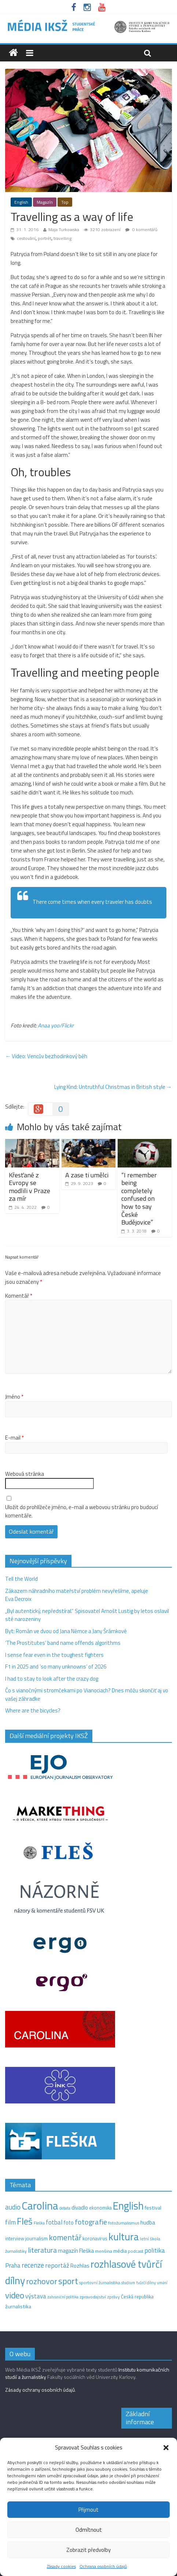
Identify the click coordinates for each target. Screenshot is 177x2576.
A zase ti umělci (86, 1175)
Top (65, 202)
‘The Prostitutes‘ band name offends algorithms (63, 1643)
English (21, 202)
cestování (26, 238)
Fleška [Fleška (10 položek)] (39, 2223)
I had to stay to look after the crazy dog (51, 1678)
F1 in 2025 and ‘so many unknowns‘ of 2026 (55, 1666)
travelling (62, 238)
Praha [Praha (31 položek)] (13, 2265)
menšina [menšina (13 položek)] (103, 2251)
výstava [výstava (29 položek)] (35, 2296)
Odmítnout (88, 2530)
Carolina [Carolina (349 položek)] (40, 2205)
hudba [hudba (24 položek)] (147, 2222)
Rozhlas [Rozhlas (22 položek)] (79, 2265)
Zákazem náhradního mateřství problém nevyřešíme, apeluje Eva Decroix (76, 1595)
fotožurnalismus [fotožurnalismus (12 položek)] (123, 2222)
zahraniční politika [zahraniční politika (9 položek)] (62, 2297)
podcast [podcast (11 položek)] (135, 2251)
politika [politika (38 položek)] (154, 2250)
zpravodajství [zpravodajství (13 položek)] (93, 2296)
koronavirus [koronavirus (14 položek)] (94, 2238)
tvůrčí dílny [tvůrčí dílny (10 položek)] (146, 2282)
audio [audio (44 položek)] (13, 2207)
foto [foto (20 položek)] (68, 2223)
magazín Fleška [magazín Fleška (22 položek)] (76, 2250)
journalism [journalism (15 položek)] (36, 2238)
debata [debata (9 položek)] (64, 2208)
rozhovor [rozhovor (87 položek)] (41, 2281)
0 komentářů (141, 229)
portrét (44, 238)
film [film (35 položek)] (10, 2222)
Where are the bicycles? (32, 1710)
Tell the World (21, 1579)
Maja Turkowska (63, 229)
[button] (166, 2447)
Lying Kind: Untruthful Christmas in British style (113, 1087)
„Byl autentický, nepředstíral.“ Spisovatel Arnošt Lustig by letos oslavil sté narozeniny (87, 1615)
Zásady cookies (61, 2566)
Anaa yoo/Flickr (56, 1025)
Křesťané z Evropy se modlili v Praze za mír (29, 1187)
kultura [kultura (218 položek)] (123, 2236)
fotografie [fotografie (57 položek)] (91, 2221)
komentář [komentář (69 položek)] (65, 2237)
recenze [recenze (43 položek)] (33, 2265)
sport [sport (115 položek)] (68, 2280)
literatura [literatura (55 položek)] (42, 2250)
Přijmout (88, 2509)
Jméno (14, 1397)
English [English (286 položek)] (128, 2206)
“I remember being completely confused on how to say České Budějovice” (139, 1198)
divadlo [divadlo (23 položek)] (79, 2207)
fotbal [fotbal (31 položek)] (54, 2222)
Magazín (45, 202)
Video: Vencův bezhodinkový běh (46, 1056)
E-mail (14, 1438)
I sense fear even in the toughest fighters (54, 1655)
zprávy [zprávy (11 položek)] (113, 2297)
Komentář (18, 1296)
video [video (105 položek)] (14, 2295)
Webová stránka (24, 1474)
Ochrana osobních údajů (103, 2566)
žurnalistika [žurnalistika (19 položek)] (18, 2306)
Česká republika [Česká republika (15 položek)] (137, 2296)
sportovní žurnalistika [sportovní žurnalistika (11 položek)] (99, 2282)
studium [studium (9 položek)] (128, 2283)
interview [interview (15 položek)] (14, 2238)
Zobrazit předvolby (88, 2550)
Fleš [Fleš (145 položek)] (25, 2221)
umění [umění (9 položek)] (162, 2283)
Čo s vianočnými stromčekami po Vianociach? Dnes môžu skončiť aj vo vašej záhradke (86, 1694)
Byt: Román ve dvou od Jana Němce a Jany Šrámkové (66, 1631)
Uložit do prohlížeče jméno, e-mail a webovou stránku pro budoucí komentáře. (81, 1511)
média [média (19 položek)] (120, 2251)
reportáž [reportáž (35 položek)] (57, 2265)
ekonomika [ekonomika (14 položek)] (100, 2207)
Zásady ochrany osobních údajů (40, 2389)
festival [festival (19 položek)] (153, 2208)
